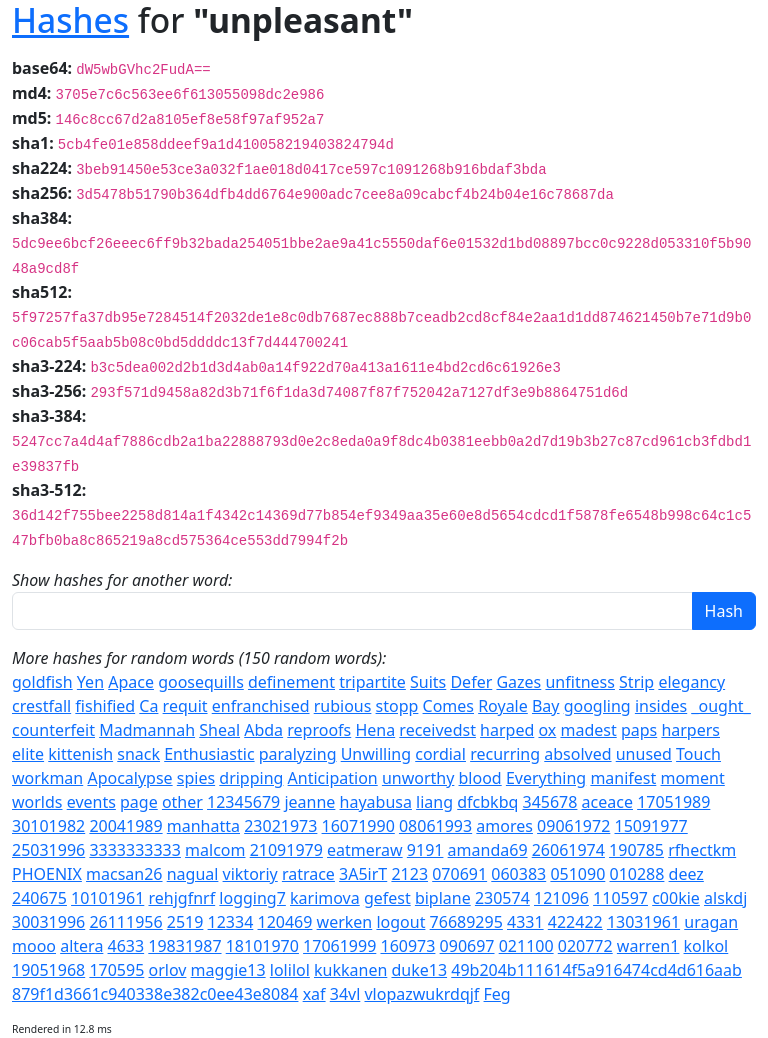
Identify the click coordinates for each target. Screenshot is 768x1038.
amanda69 (488, 850)
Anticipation (333, 778)
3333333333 (135, 850)
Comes (448, 706)
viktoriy (250, 874)
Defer (471, 682)
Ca (148, 706)
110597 (620, 898)
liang (434, 802)
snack (138, 754)
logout (400, 922)
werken (345, 922)
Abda (263, 730)
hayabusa (376, 802)
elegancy (691, 682)
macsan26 (124, 874)
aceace (607, 802)
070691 (459, 874)
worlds (37, 802)
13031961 (643, 922)
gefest (387, 898)
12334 (231, 922)
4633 (126, 946)
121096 (561, 898)
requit (185, 706)
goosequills (201, 682)
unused (644, 754)
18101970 (262, 946)
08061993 (435, 826)
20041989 (125, 826)
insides (661, 706)
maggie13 (228, 970)
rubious (343, 706)
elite (28, 754)
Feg (497, 994)
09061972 (573, 826)
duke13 (419, 970)
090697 (467, 946)
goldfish (42, 682)
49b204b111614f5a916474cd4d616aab (596, 970)
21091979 (286, 850)
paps (639, 730)
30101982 (48, 826)
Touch (698, 754)
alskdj (725, 898)
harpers (690, 730)
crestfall (41, 706)
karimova (325, 898)
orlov (167, 970)
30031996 (48, 922)
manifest (623, 778)
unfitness (579, 682)
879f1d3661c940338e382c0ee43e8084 (155, 994)
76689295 (466, 922)
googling (597, 706)
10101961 (107, 898)
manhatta (203, 826)
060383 (518, 874)
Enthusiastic (209, 754)
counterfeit (53, 730)
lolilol (290, 970)
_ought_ (720, 706)
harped (507, 730)
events (91, 802)
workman (47, 778)
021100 (526, 946)
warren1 (648, 946)
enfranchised (261, 706)
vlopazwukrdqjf (421, 994)
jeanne (309, 802)
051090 (577, 874)
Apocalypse (129, 778)
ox (547, 730)
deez (686, 874)
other (182, 802)
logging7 (252, 898)
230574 (502, 898)
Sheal (219, 730)
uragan (711, 922)
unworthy (418, 778)
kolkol (706, 946)
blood (480, 778)
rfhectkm (702, 850)
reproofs (319, 730)
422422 (575, 922)
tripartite (372, 682)
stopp (397, 706)
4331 (525, 922)
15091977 (651, 826)
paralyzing (298, 754)
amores (504, 826)
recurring (505, 754)
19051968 (48, 970)
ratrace (308, 874)
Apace (131, 682)
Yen (90, 682)
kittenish (80, 754)
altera (81, 946)
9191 (425, 850)
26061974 (568, 850)
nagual (193, 874)
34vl (345, 994)
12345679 (243, 802)
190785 (636, 850)
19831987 (184, 946)
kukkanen (350, 970)
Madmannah (147, 730)
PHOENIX (47, 874)
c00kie (676, 898)
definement (291, 682)
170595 (116, 970)
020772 (585, 946)
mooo (34, 946)
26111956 (125, 922)
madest (588, 730)
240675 (39, 898)
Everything (546, 778)
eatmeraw (365, 850)
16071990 (358, 826)
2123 (409, 874)
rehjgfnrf (181, 898)
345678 (550, 802)
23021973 (280, 826)
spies (196, 778)
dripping (251, 778)
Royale (503, 706)
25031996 (48, 850)
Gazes (518, 682)
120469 (285, 922)
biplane (443, 898)
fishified (105, 706)
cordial (440, 754)
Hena (375, 730)
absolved (577, 754)
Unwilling (376, 754)
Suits (428, 682)
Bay (546, 706)
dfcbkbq (487, 802)
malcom (215, 850)
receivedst (437, 730)
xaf (314, 994)
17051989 (673, 802)
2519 (185, 922)
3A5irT (363, 874)
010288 (636, 874)
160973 (407, 946)
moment (692, 778)
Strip (636, 682)
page (139, 802)
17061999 (339, 946)
